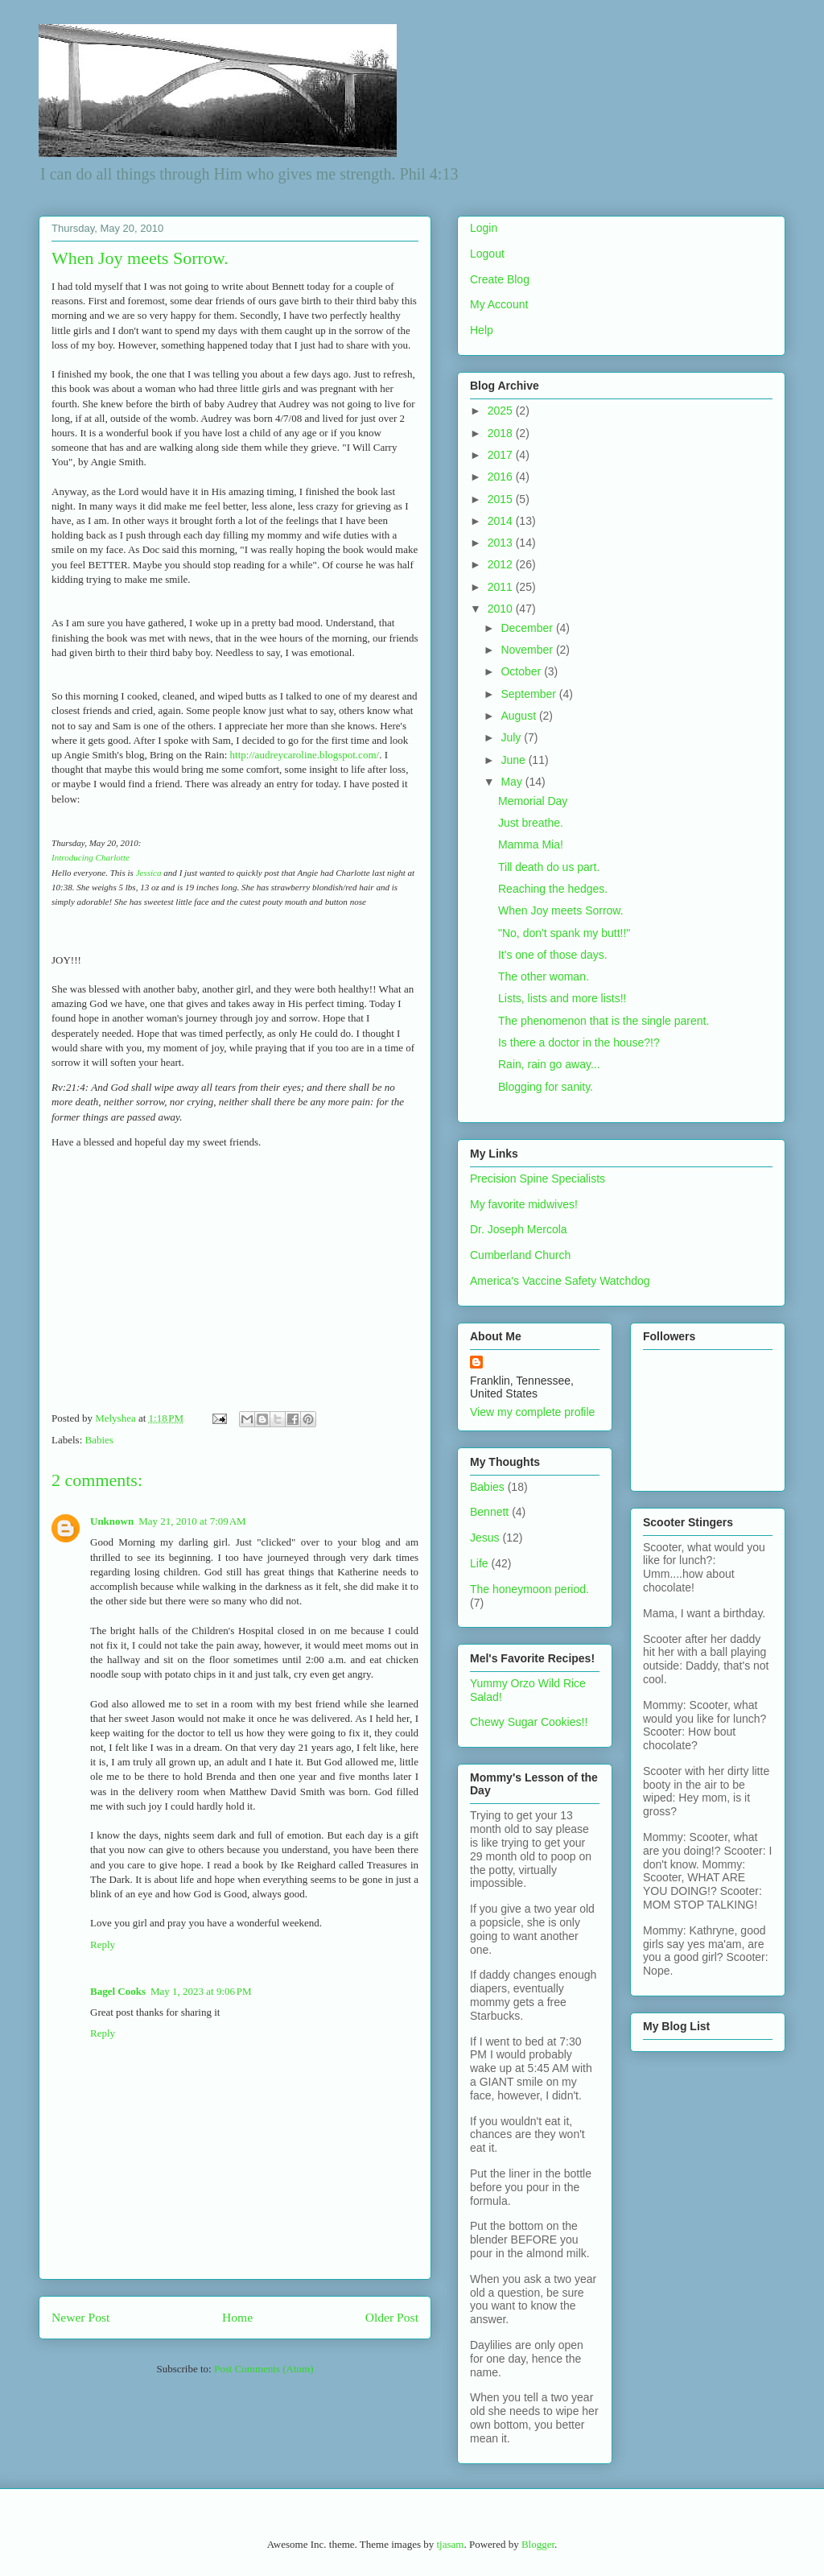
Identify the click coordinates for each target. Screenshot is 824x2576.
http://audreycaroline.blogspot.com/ (305, 755)
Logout (487, 253)
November (528, 649)
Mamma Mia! (530, 844)
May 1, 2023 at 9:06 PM (201, 1991)
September (529, 693)
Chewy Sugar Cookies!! (528, 1721)
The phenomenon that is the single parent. (603, 1020)
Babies (99, 1440)
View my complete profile (532, 1412)
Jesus (485, 1537)
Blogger (537, 2544)
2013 (502, 542)
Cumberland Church (520, 1255)
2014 (502, 520)
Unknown (112, 1521)
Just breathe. (530, 822)
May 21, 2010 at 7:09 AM (191, 1521)
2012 (502, 564)
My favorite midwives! (524, 1204)
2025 (502, 410)
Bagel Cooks (118, 1991)
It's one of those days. (553, 954)
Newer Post (80, 2317)
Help (481, 330)
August (519, 715)
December (528, 627)
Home (237, 2317)
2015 (502, 499)
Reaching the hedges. (553, 888)
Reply (102, 1944)
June (514, 759)
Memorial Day (532, 801)
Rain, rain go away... (549, 1064)
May (513, 781)
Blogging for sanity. (545, 1086)
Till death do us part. (548, 867)
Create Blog (499, 279)
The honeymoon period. (529, 1589)
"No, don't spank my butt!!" (564, 933)
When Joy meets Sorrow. (561, 910)
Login (483, 227)
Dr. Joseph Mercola (518, 1229)
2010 (502, 608)
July (512, 737)
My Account (499, 304)
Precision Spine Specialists (537, 1178)
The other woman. (543, 976)
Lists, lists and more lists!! (562, 998)
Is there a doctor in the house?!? (579, 1042)
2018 (502, 433)
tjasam (450, 2544)
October (522, 671)
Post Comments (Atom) (264, 2369)
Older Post (391, 2317)
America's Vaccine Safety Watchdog (560, 1280)
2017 (502, 454)
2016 (502, 476)
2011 (502, 586)
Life (479, 1563)
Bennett (489, 1511)
